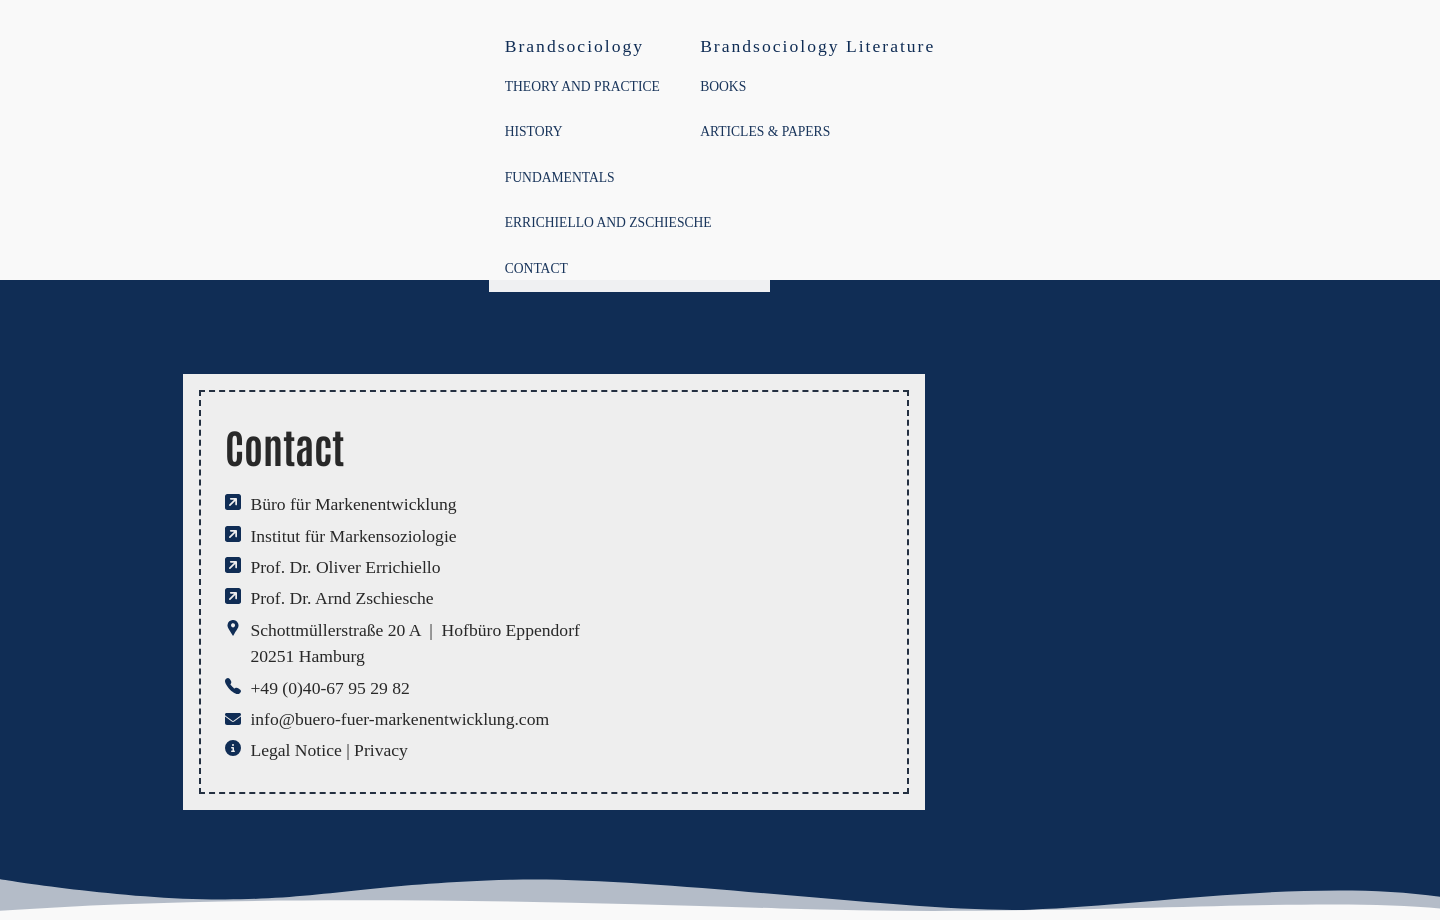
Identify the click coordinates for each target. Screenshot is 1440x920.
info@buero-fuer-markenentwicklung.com (399, 719)
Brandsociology (574, 46)
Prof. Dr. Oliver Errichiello (345, 567)
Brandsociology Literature (817, 46)
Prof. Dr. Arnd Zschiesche (341, 598)
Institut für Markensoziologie (353, 536)
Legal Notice (295, 750)
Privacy (381, 750)
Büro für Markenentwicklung (353, 504)
